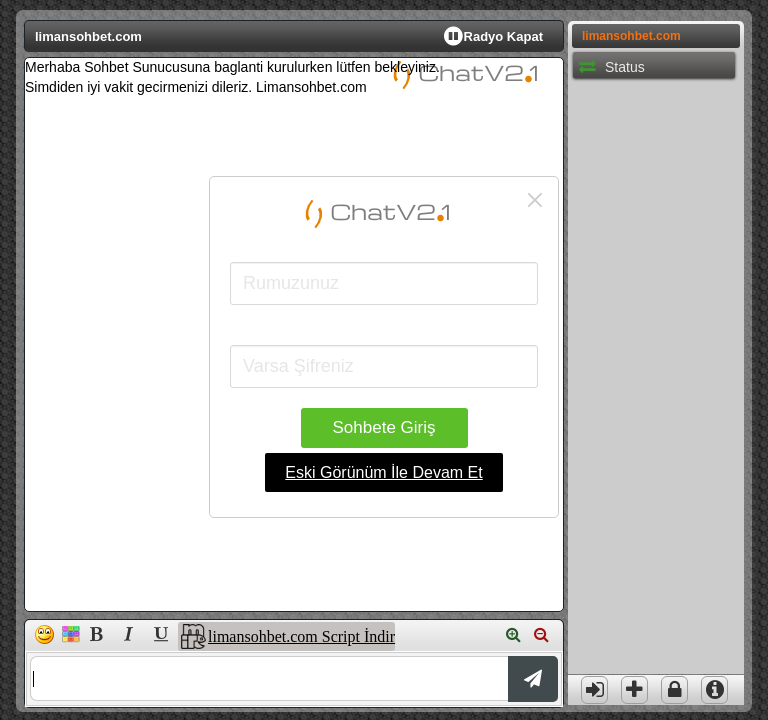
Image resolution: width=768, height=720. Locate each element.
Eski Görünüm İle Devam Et (383, 472)
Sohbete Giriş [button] (384, 427)
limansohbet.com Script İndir (301, 636)
